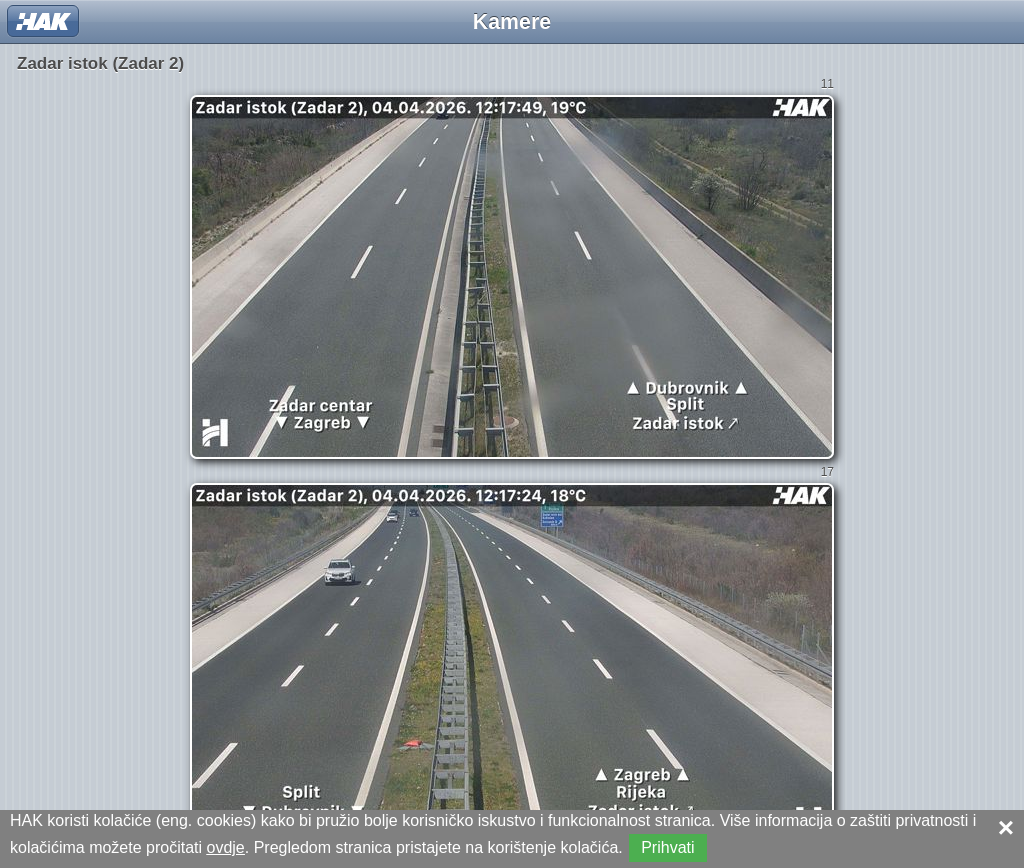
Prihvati (667, 847)
